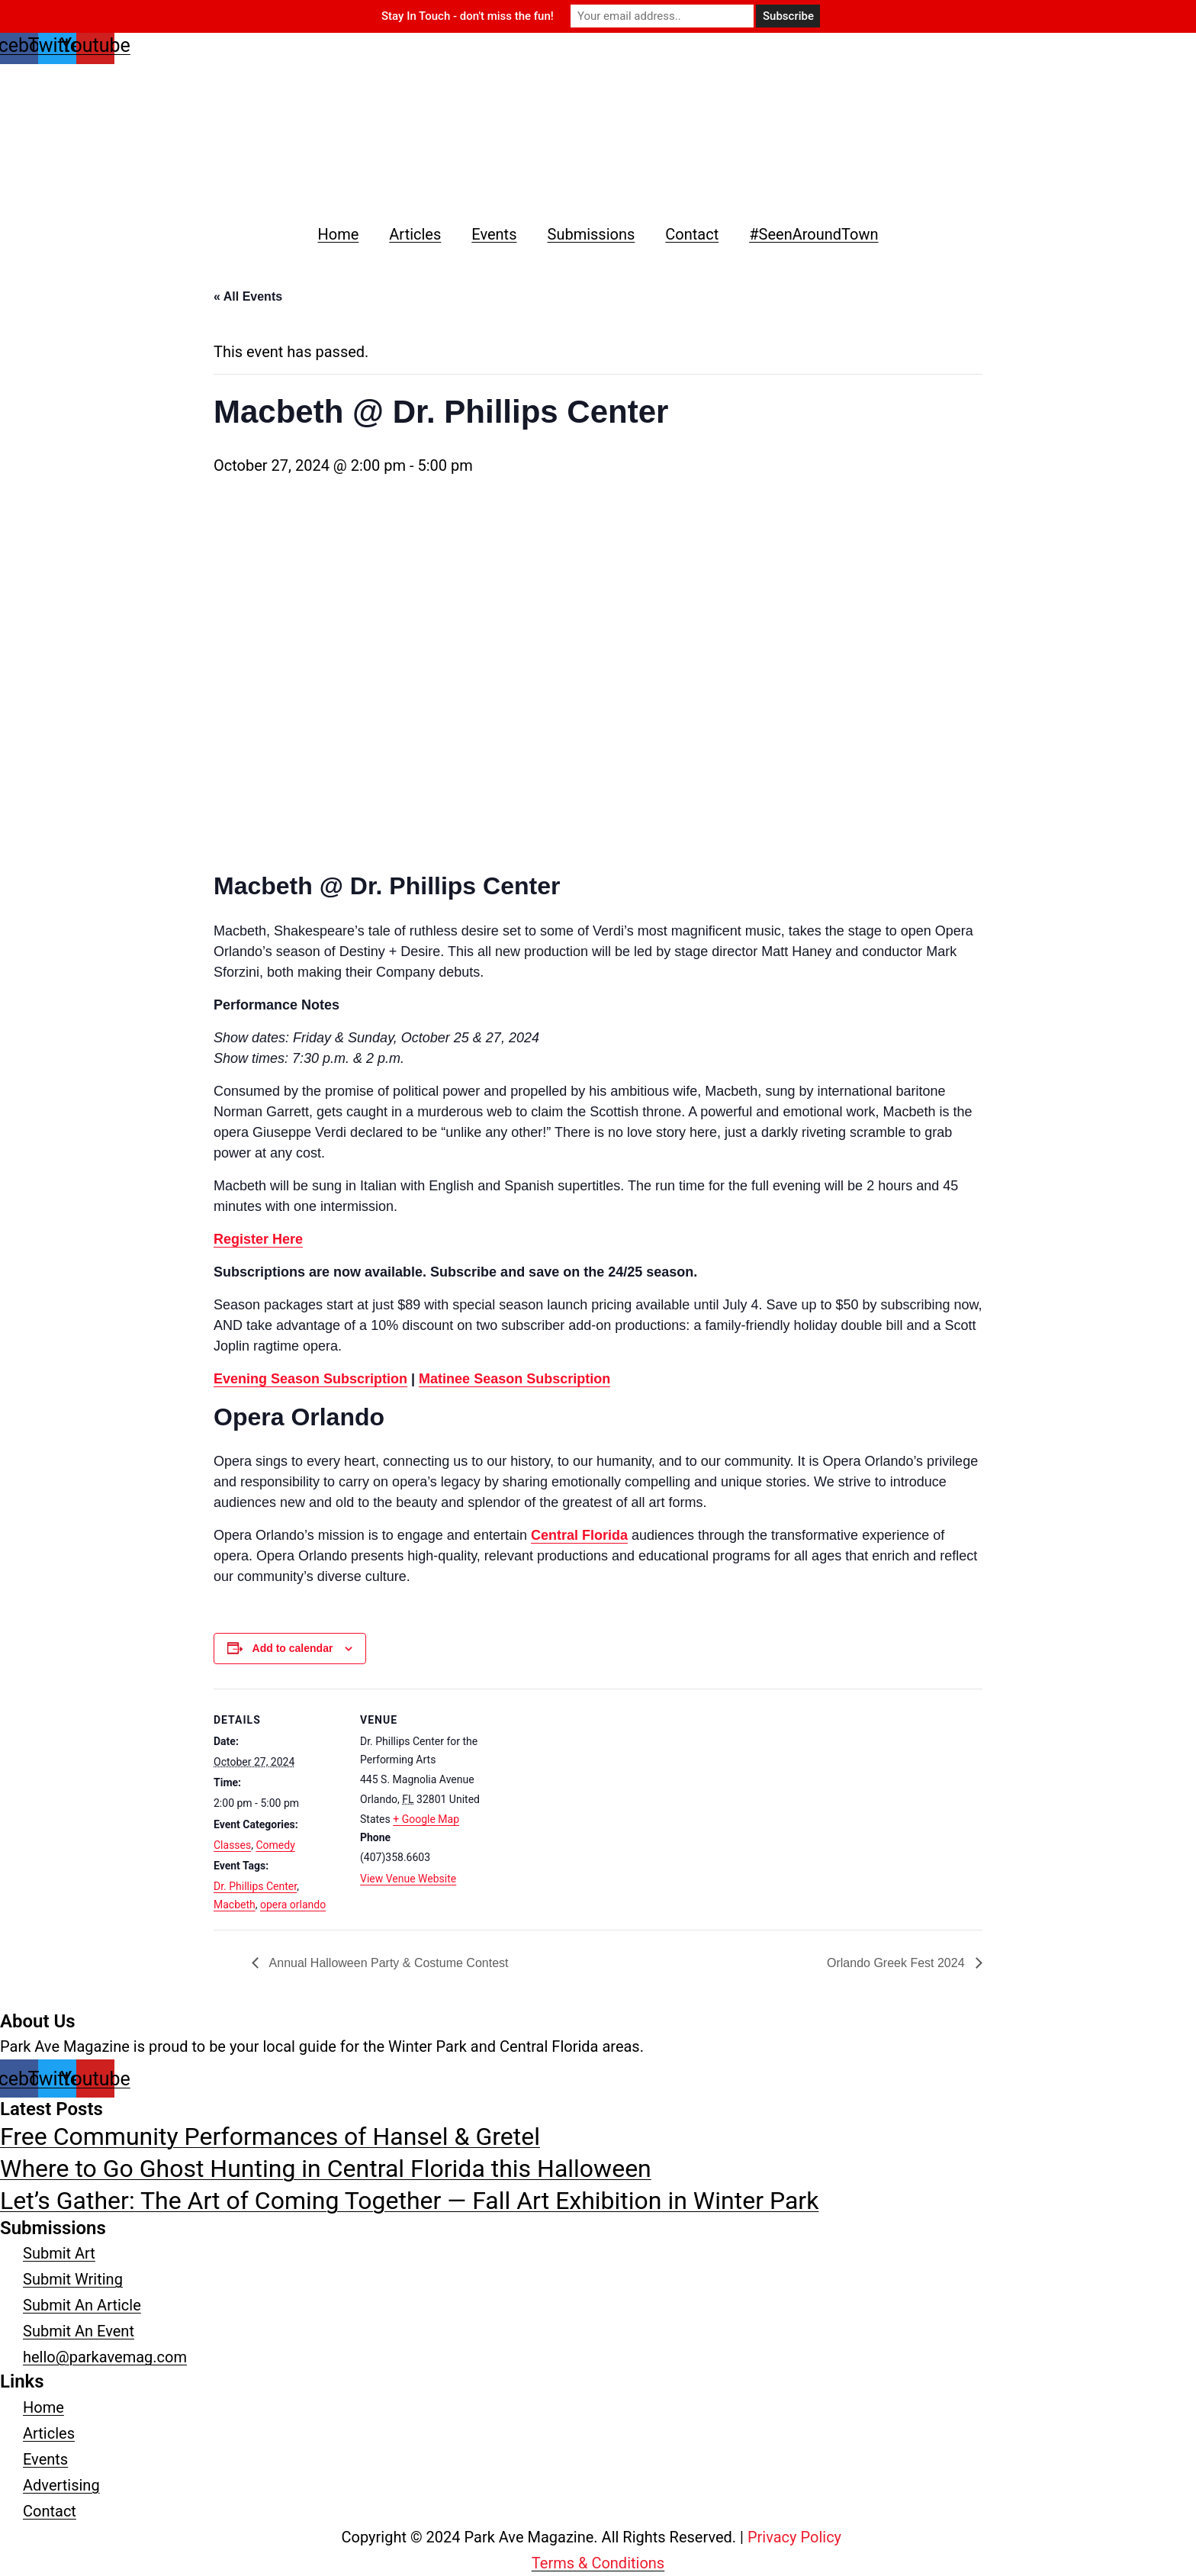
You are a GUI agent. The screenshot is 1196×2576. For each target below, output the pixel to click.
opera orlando (293, 1904)
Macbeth (235, 1904)
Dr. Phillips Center (255, 1886)
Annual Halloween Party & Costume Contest (387, 1962)
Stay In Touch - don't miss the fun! (467, 16)
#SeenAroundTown (813, 234)
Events (493, 234)
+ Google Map (426, 1819)
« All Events (248, 296)
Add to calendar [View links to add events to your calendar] (292, 1648)
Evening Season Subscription (310, 1378)
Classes (232, 1845)
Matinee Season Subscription (514, 1378)
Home (337, 234)
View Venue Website (408, 1878)
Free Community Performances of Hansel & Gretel (270, 2136)
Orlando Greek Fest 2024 (897, 1962)
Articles (415, 234)
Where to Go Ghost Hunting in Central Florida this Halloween (325, 2168)
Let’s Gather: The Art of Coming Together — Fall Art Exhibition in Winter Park (409, 2200)
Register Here (258, 1239)
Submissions (591, 234)
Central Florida (579, 1535)
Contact (692, 234)
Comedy (275, 1845)
